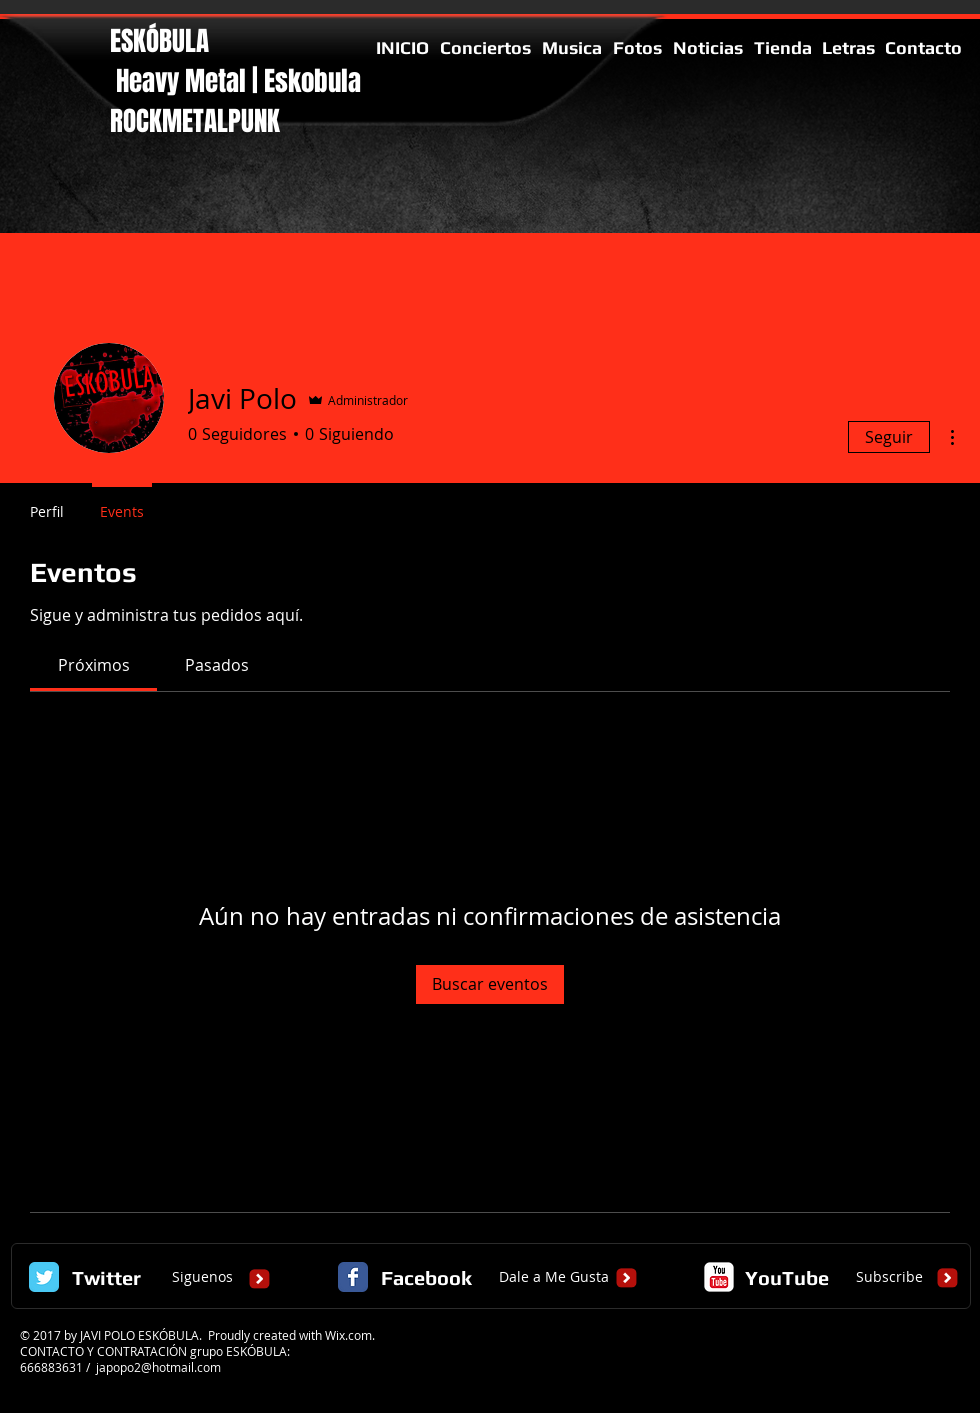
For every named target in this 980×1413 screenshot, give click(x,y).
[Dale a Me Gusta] (554, 1278)
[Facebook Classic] (353, 1277)
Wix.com (348, 1335)
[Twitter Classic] (44, 1277)
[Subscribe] (889, 1278)
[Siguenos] (202, 1278)
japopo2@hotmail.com (158, 1367)
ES (121, 41)
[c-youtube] (719, 1277)
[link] (94, 665)
